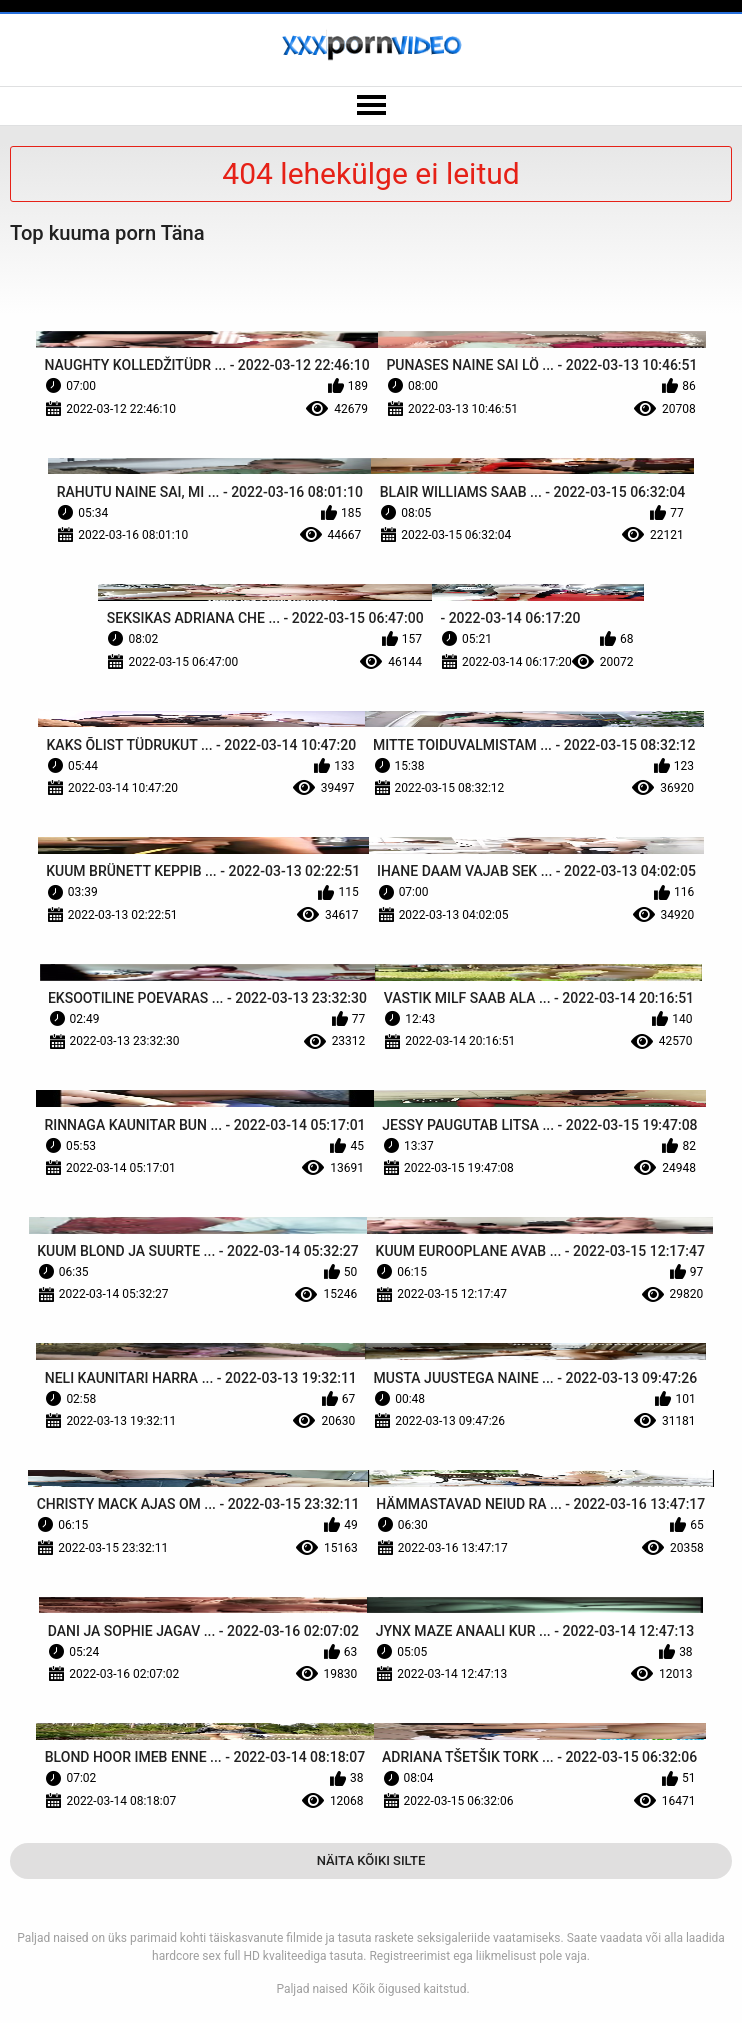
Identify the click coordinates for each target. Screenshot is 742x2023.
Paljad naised (312, 1989)
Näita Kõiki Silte (371, 1860)
